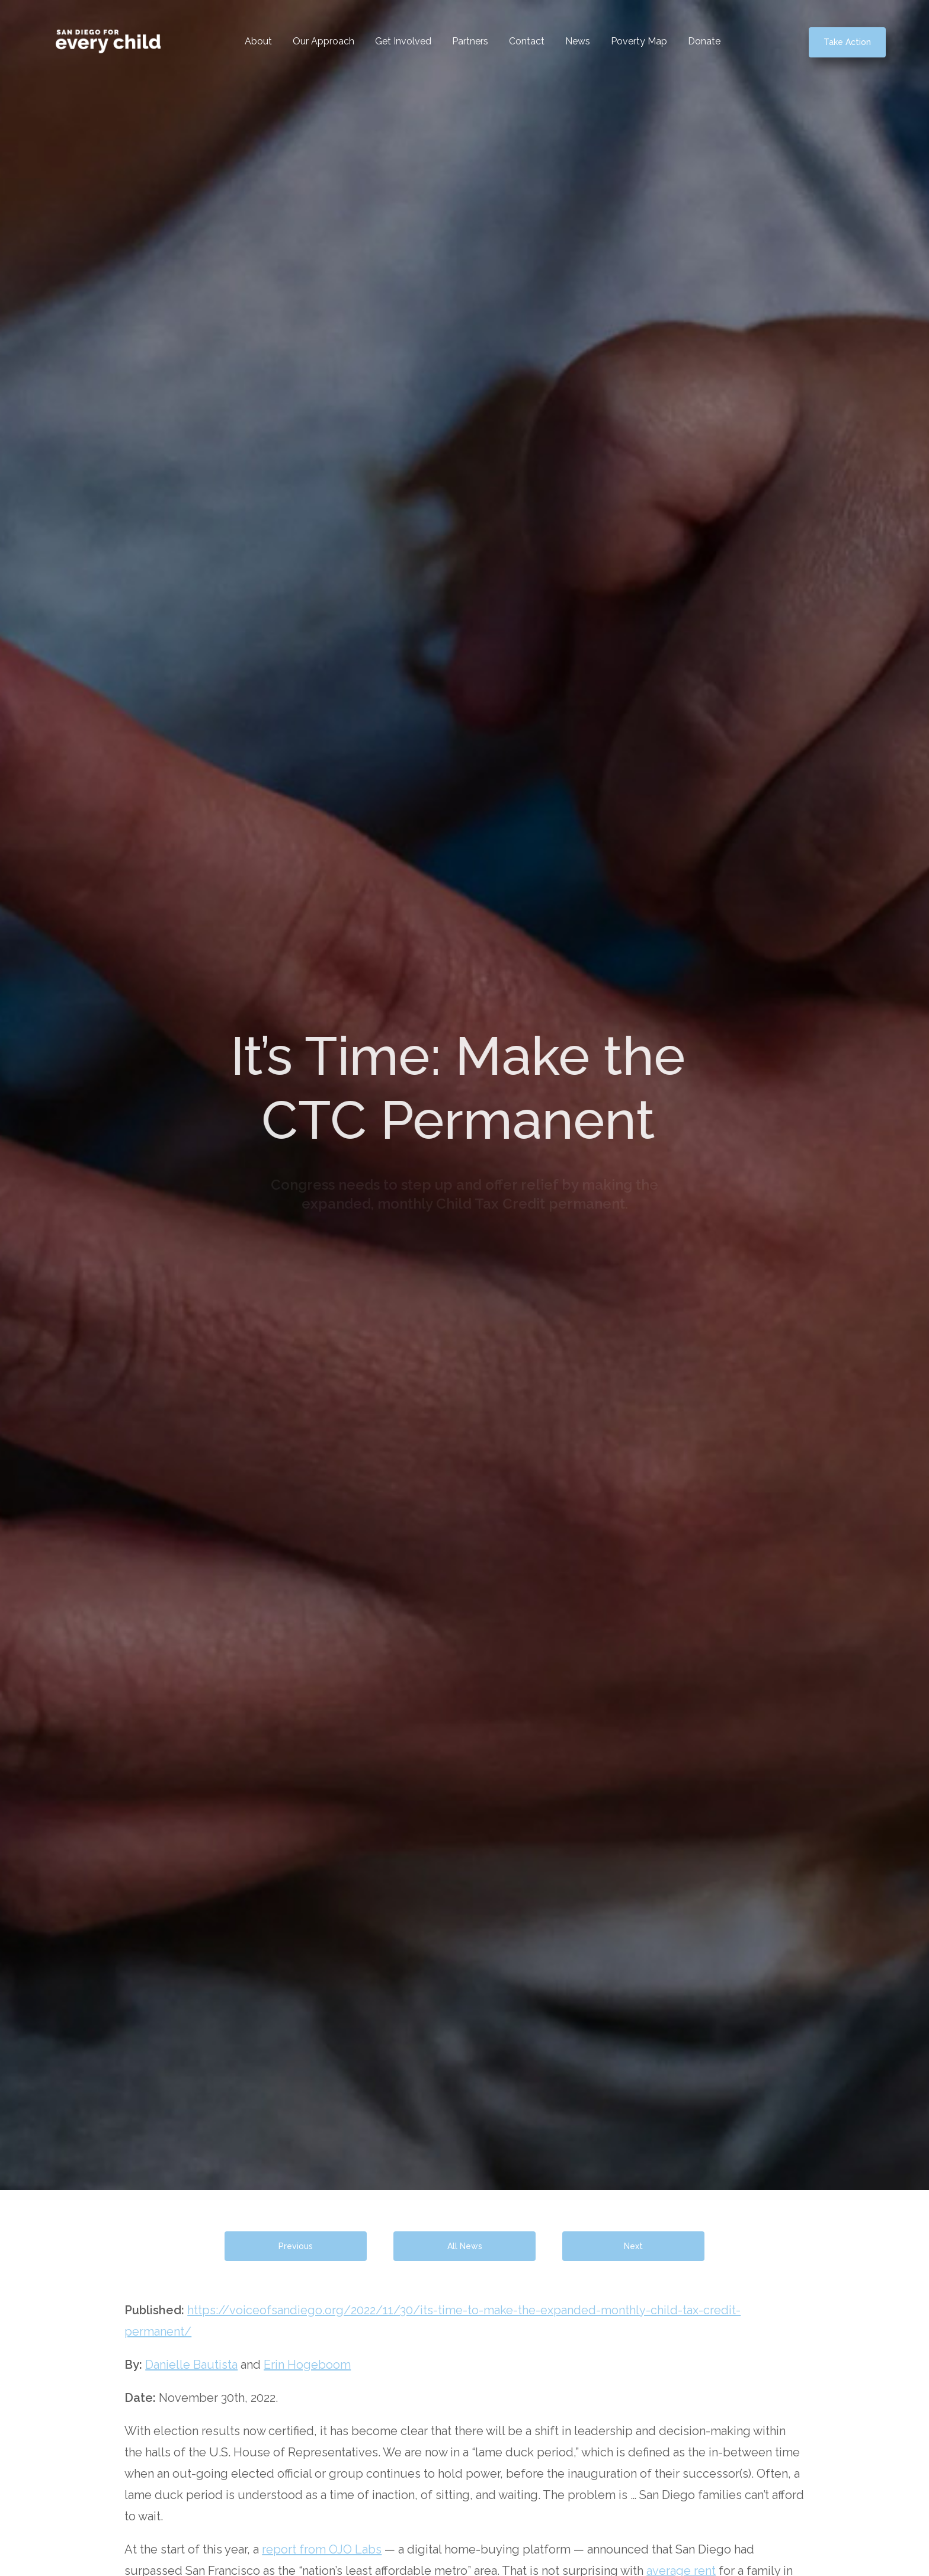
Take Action (847, 42)
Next (633, 2246)
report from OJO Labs (322, 2549)
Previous (295, 2246)
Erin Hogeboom (307, 2364)
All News (464, 2246)
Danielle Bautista (191, 2364)
